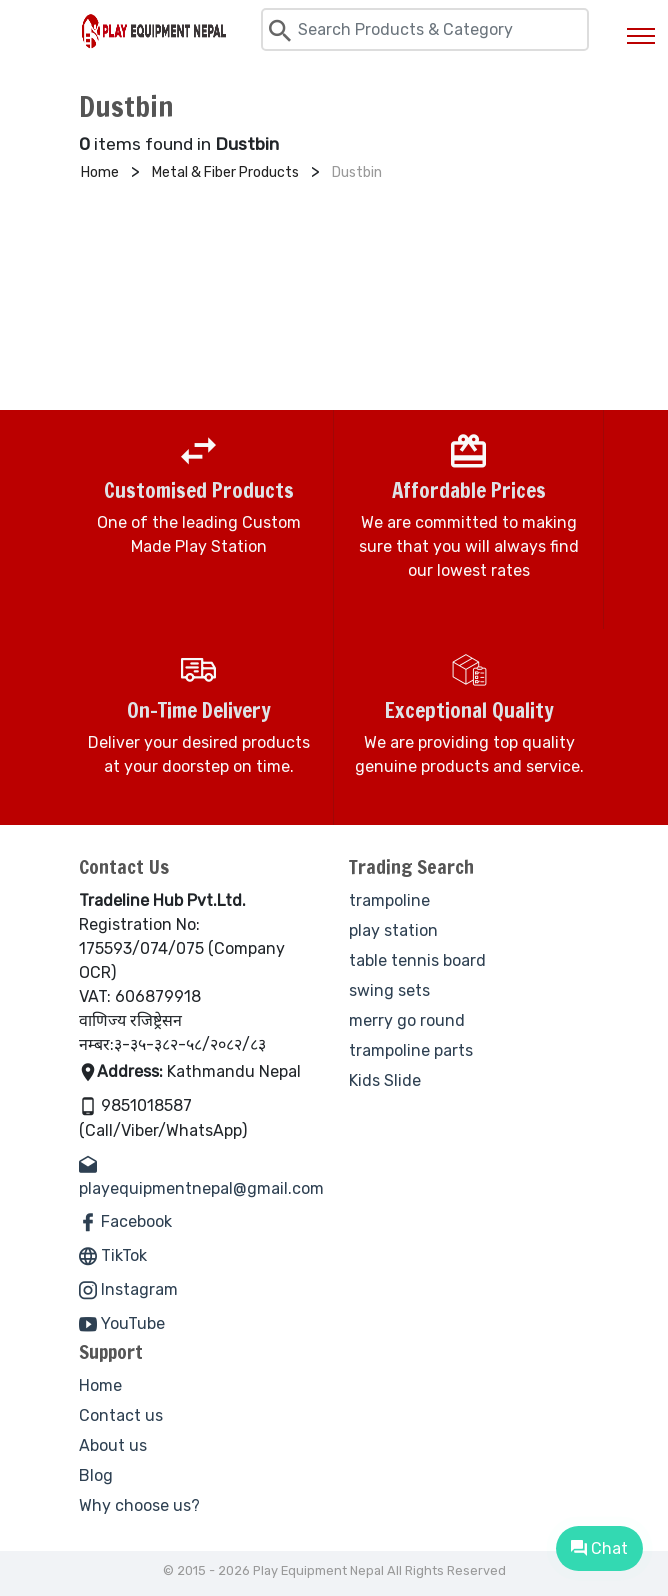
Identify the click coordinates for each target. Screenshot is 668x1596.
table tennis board (417, 960)
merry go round (407, 1020)
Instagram (128, 1289)
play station (393, 930)
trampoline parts (411, 1050)
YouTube (122, 1323)
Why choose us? (139, 1505)
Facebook (125, 1221)
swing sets (389, 990)
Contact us (121, 1415)
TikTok (113, 1255)
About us (113, 1445)
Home (100, 1385)
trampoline (389, 900)
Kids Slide (385, 1080)
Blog (96, 1475)
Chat (599, 1548)
